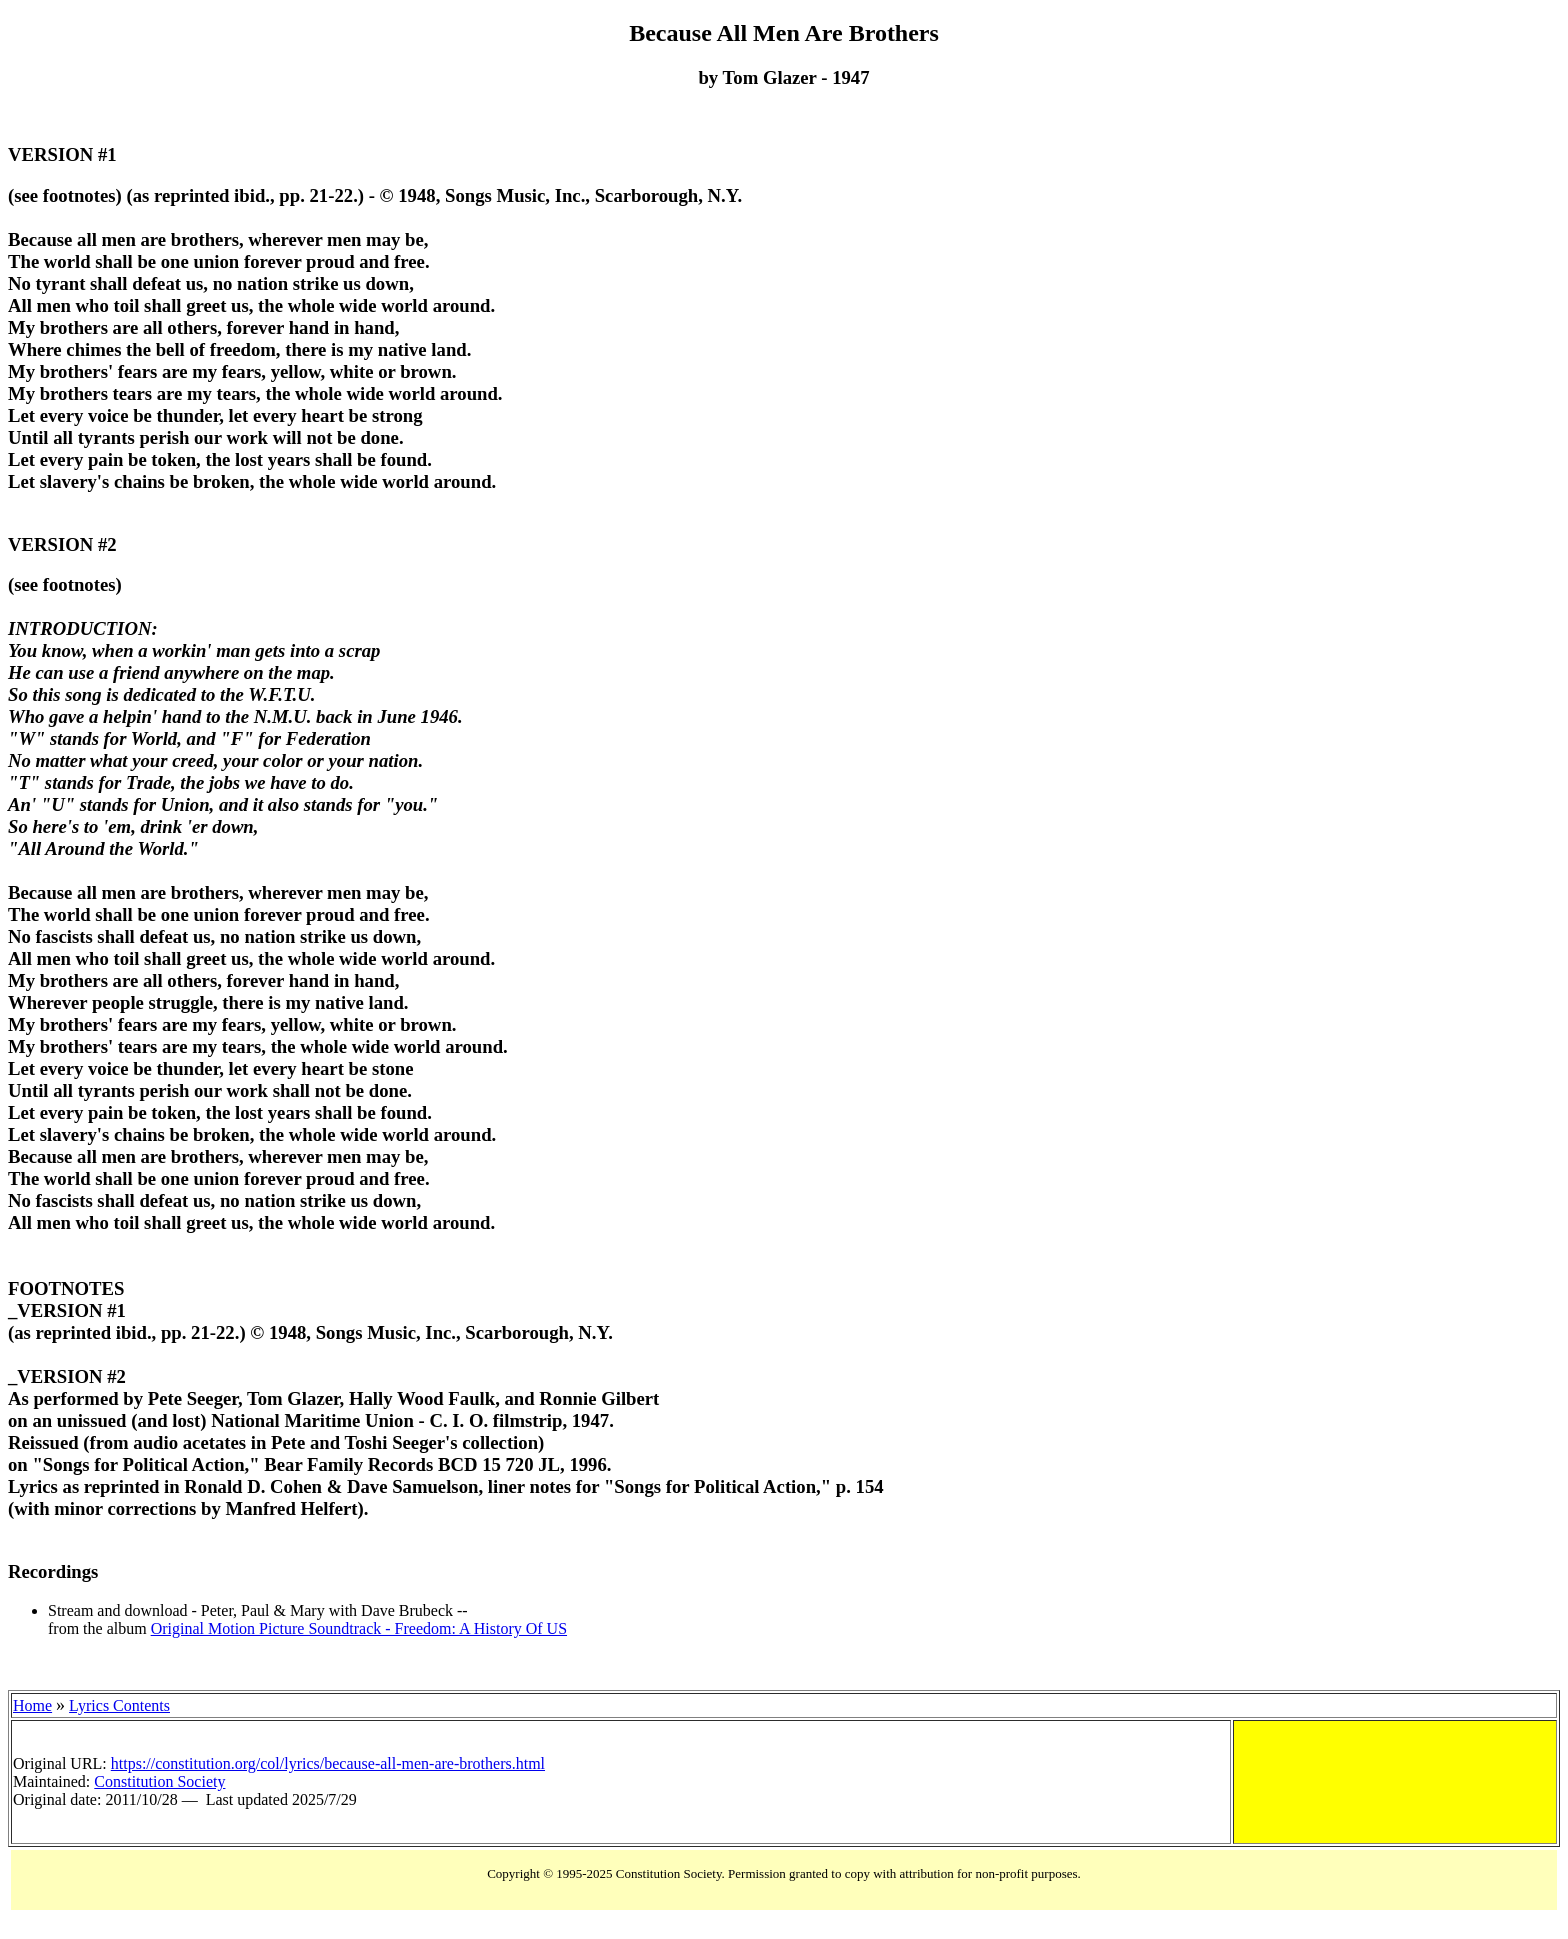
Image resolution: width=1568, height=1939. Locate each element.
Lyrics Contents (119, 1705)
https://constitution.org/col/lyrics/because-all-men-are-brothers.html (328, 1763)
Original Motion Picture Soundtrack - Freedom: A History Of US (359, 1628)
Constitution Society (159, 1781)
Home (32, 1705)
